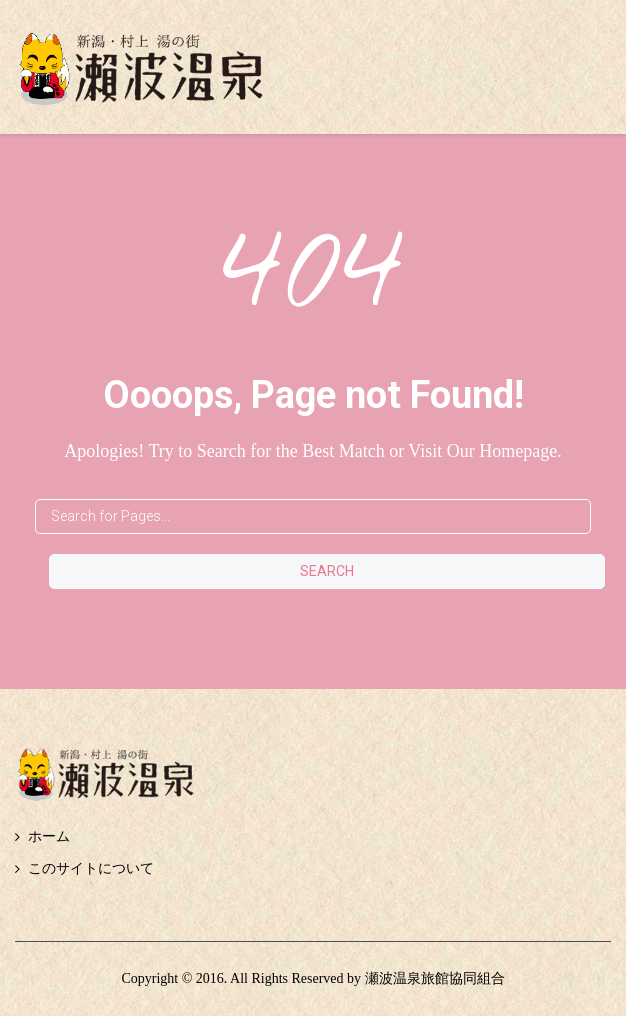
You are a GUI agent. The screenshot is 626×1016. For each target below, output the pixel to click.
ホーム (49, 836)
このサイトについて (91, 868)
